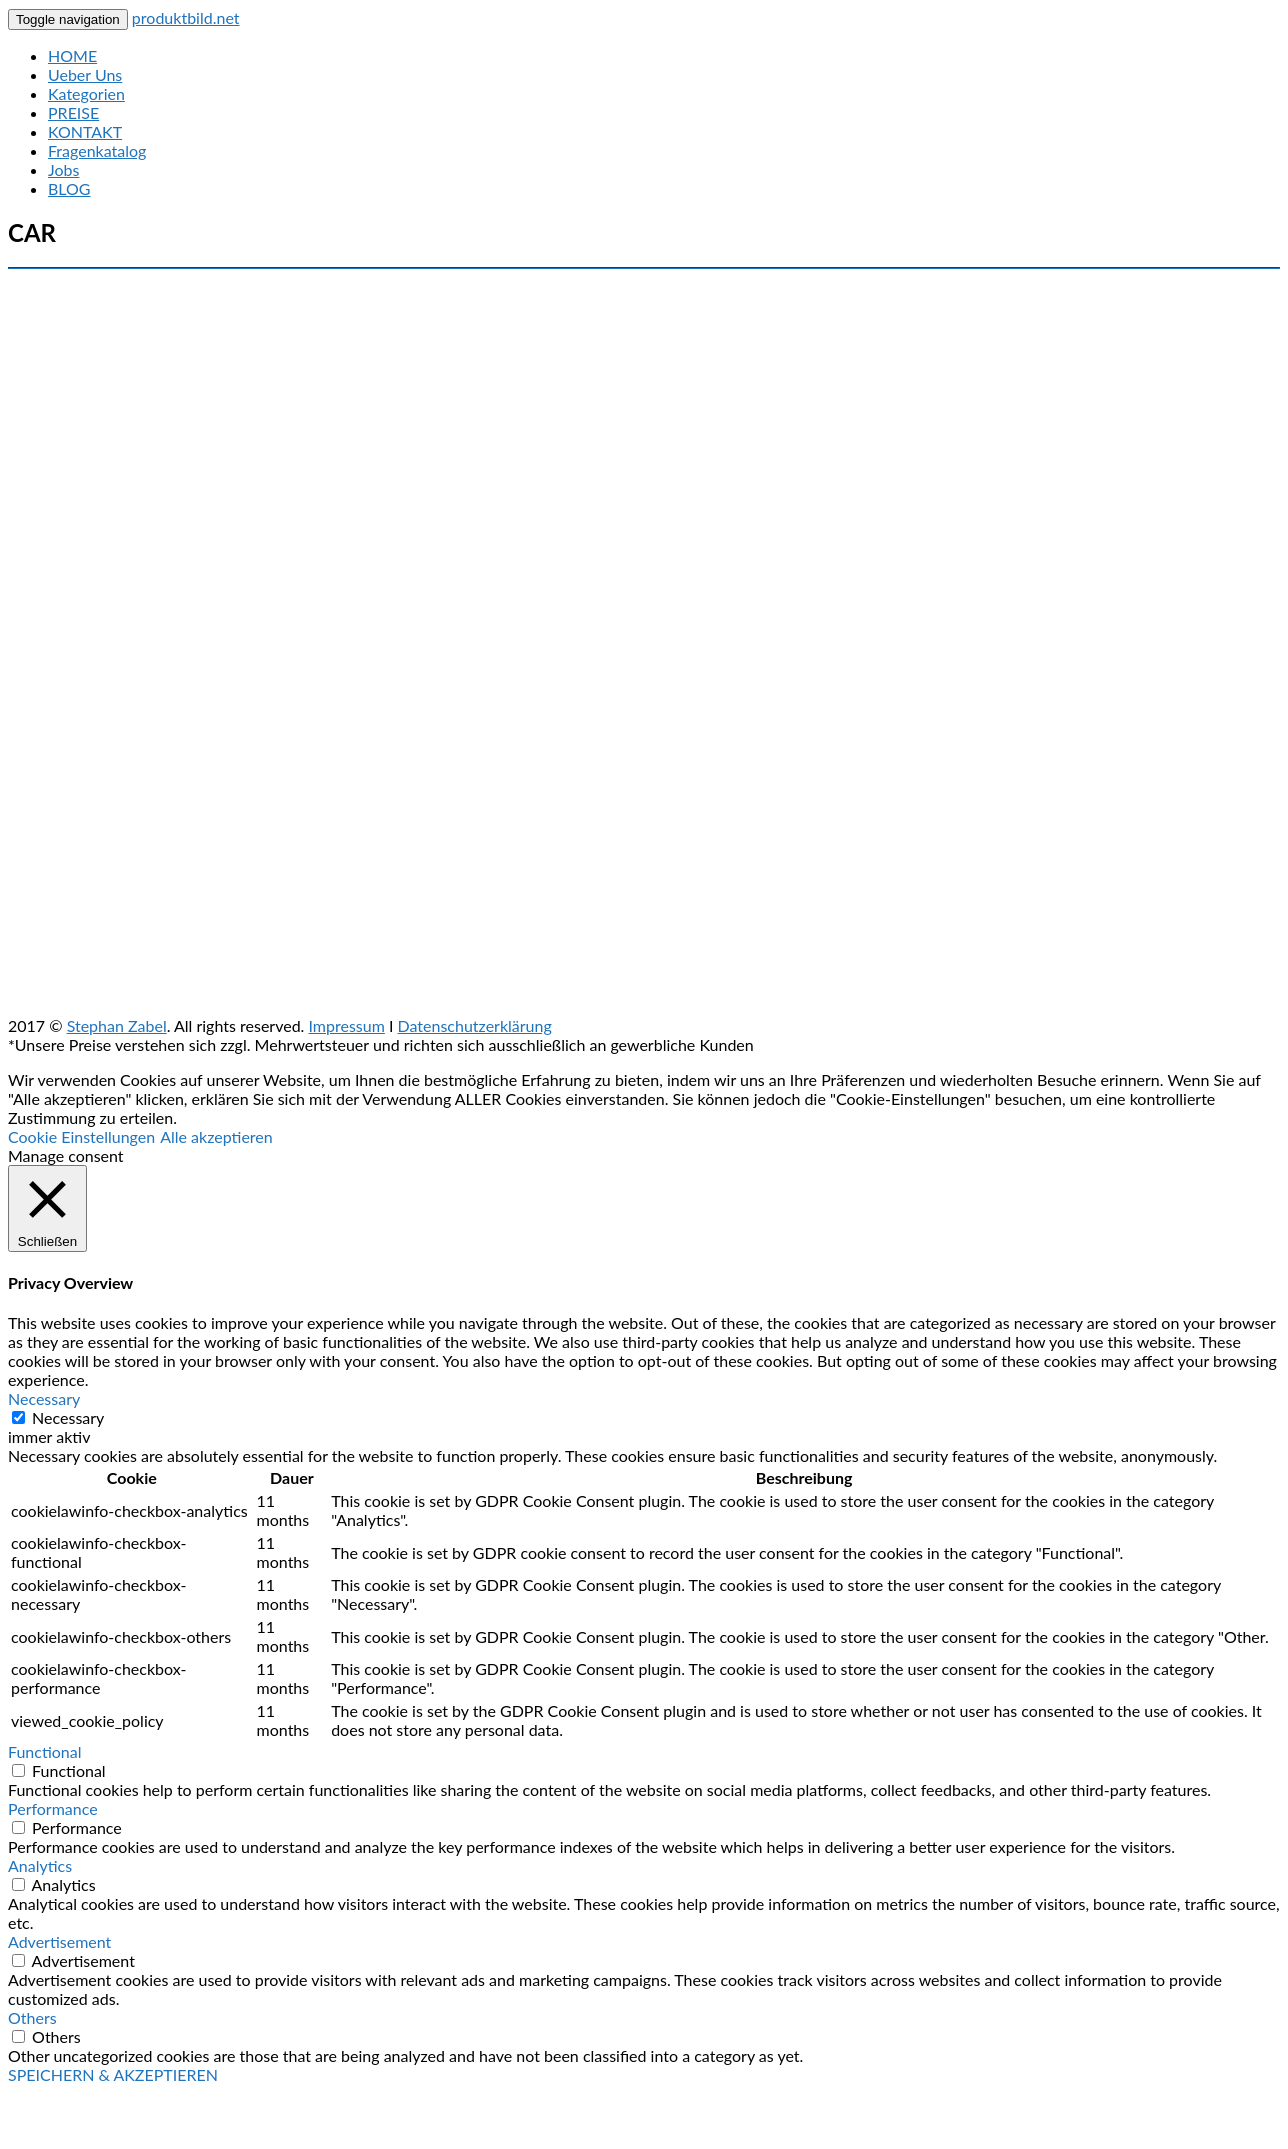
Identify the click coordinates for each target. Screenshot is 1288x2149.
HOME (72, 55)
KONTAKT (85, 131)
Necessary (68, 1417)
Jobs (63, 169)
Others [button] (32, 2017)
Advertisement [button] (59, 1941)
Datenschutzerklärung (475, 1025)
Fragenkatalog (97, 150)
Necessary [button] (44, 1398)
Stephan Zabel (117, 1025)
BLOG (69, 188)
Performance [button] (53, 1808)
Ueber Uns (85, 74)
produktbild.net (186, 17)
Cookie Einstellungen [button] (81, 1136)
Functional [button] (45, 1751)
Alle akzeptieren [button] (216, 1136)
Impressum (346, 1025)
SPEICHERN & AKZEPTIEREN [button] (113, 2074)
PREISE (73, 112)
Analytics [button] (40, 1865)
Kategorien (86, 93)
